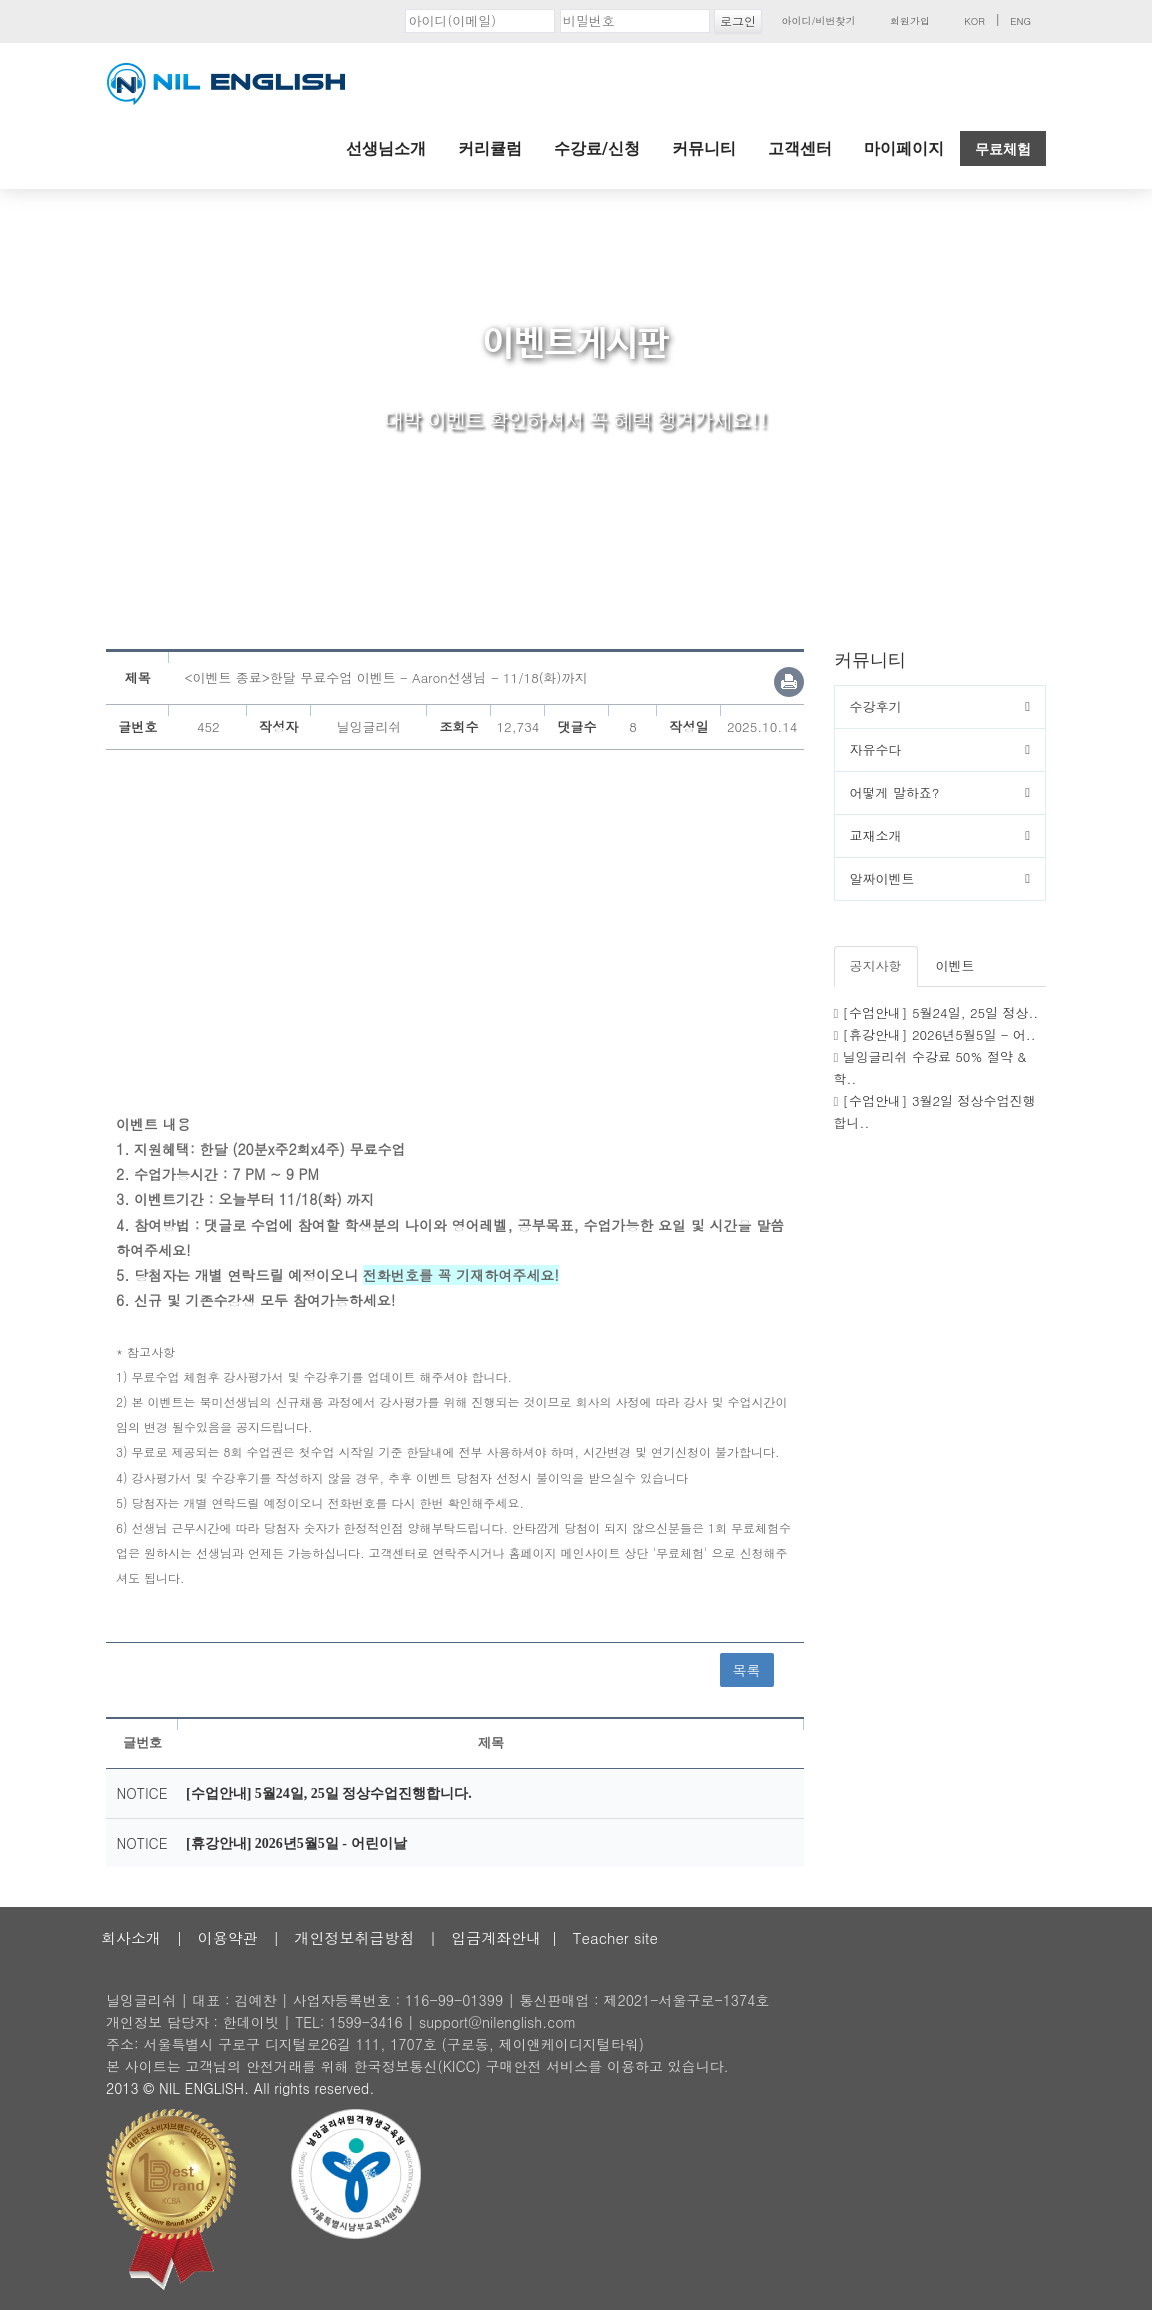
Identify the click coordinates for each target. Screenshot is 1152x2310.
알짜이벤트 (882, 878)
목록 (747, 1670)
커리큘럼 (490, 148)
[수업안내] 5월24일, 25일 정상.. (941, 1012)
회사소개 (131, 1937)
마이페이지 (904, 148)
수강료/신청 (597, 148)
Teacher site (615, 1937)
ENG (1020, 21)
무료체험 (1003, 149)
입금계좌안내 (496, 1937)
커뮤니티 (704, 148)
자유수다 (876, 749)
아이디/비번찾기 (818, 21)
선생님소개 (386, 148)
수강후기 (876, 706)
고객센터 (800, 148)
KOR (974, 21)
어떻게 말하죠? (895, 792)
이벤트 (955, 965)
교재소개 (876, 835)
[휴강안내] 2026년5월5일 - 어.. (939, 1034)
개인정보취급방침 (354, 1937)
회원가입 (910, 21)
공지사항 (876, 965)
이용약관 (228, 1937)
